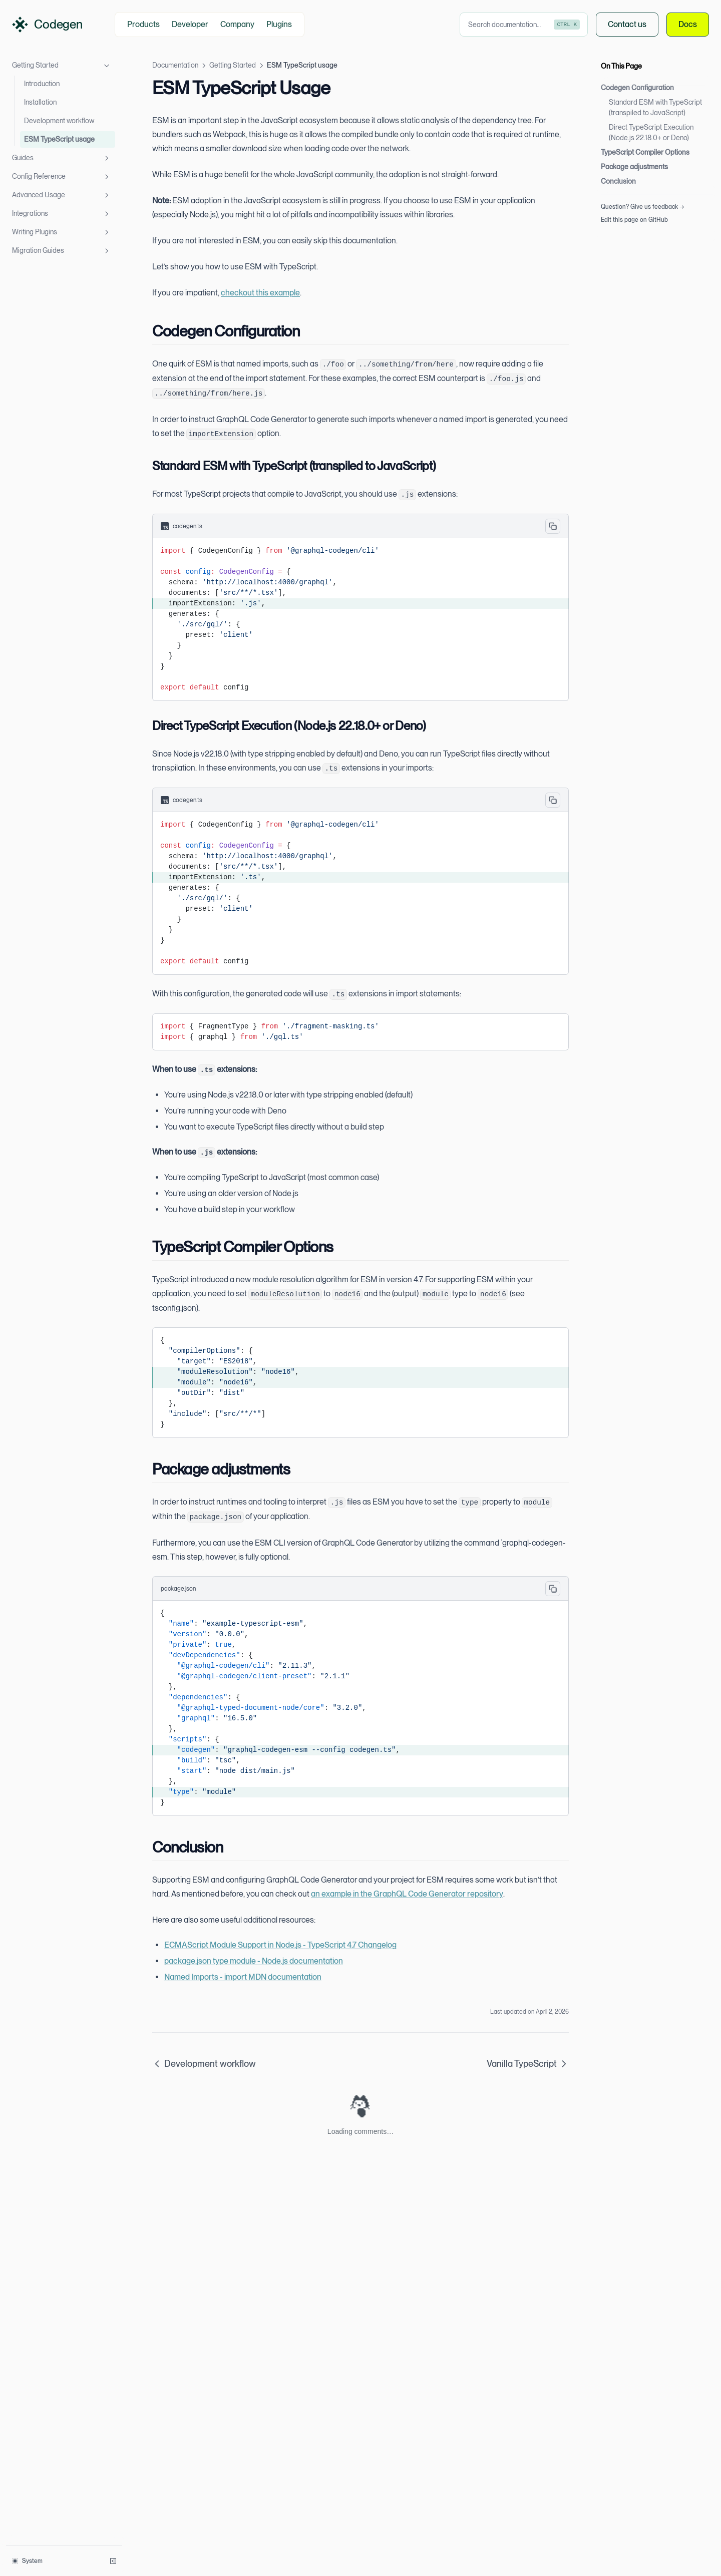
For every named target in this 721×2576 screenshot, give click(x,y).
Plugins (279, 24)
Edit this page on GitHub (634, 219)
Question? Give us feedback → (642, 206)
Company (237, 24)
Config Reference (61, 176)
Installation (40, 102)
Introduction (42, 84)
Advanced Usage (61, 195)
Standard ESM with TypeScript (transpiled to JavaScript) (655, 107)
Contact (627, 25)
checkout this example (260, 292)
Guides (61, 158)
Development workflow (59, 121)
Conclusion (618, 181)
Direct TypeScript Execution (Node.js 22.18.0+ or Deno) (651, 132)
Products (143, 24)
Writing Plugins (61, 232)
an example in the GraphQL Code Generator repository (407, 1894)
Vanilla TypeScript (528, 2063)
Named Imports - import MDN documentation (242, 1977)
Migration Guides (61, 250)
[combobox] (524, 25)
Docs (687, 25)
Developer (190, 24)
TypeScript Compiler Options (645, 152)
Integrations (61, 213)
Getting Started (61, 65)
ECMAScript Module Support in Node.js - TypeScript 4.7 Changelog (280, 1945)
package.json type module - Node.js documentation (253, 1961)
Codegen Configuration (637, 88)
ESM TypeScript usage (59, 139)
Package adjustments (634, 167)
